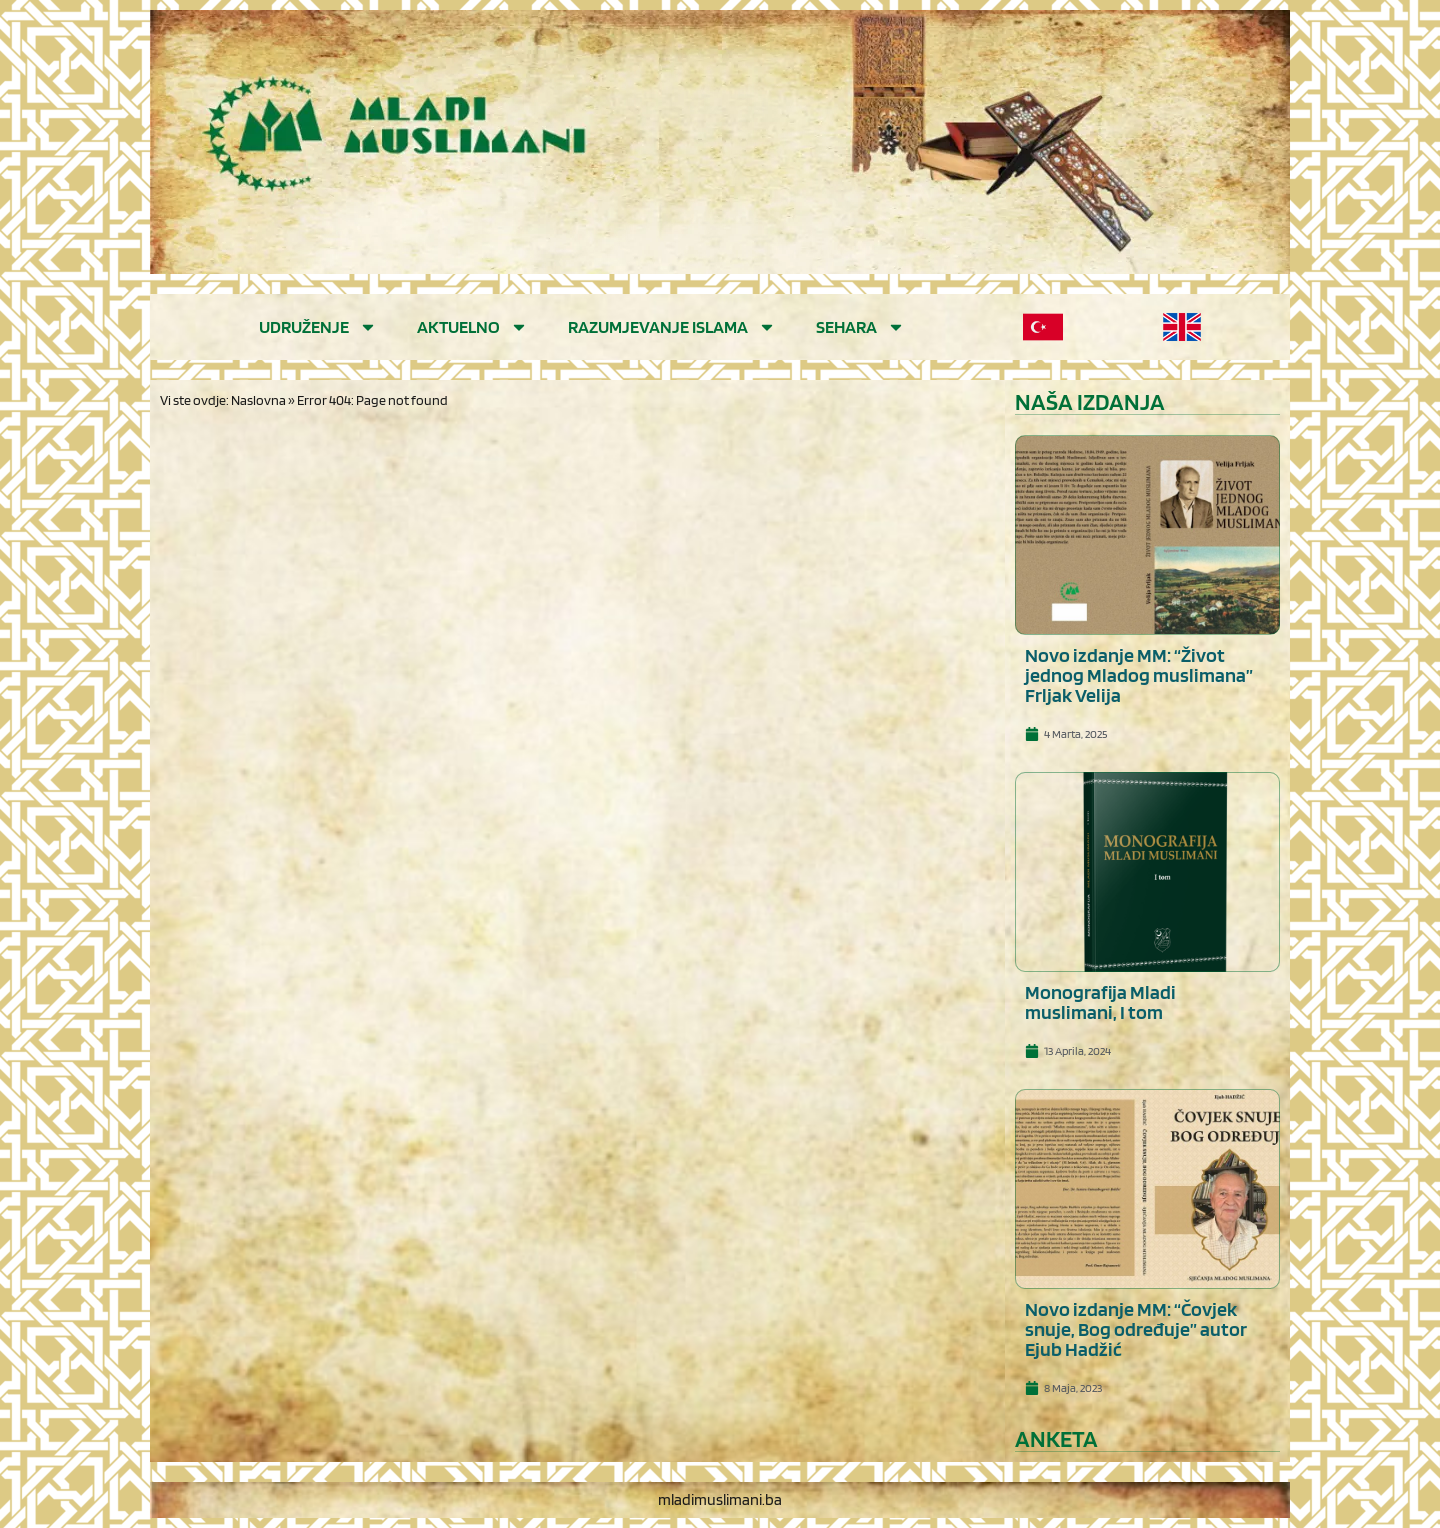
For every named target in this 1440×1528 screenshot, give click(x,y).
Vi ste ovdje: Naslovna (223, 400)
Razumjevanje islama (672, 327)
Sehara (860, 327)
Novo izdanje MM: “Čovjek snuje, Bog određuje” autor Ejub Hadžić (1136, 1329)
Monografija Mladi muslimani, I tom (1100, 1002)
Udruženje (318, 327)
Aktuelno (472, 327)
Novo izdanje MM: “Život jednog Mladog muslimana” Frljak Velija (1139, 675)
